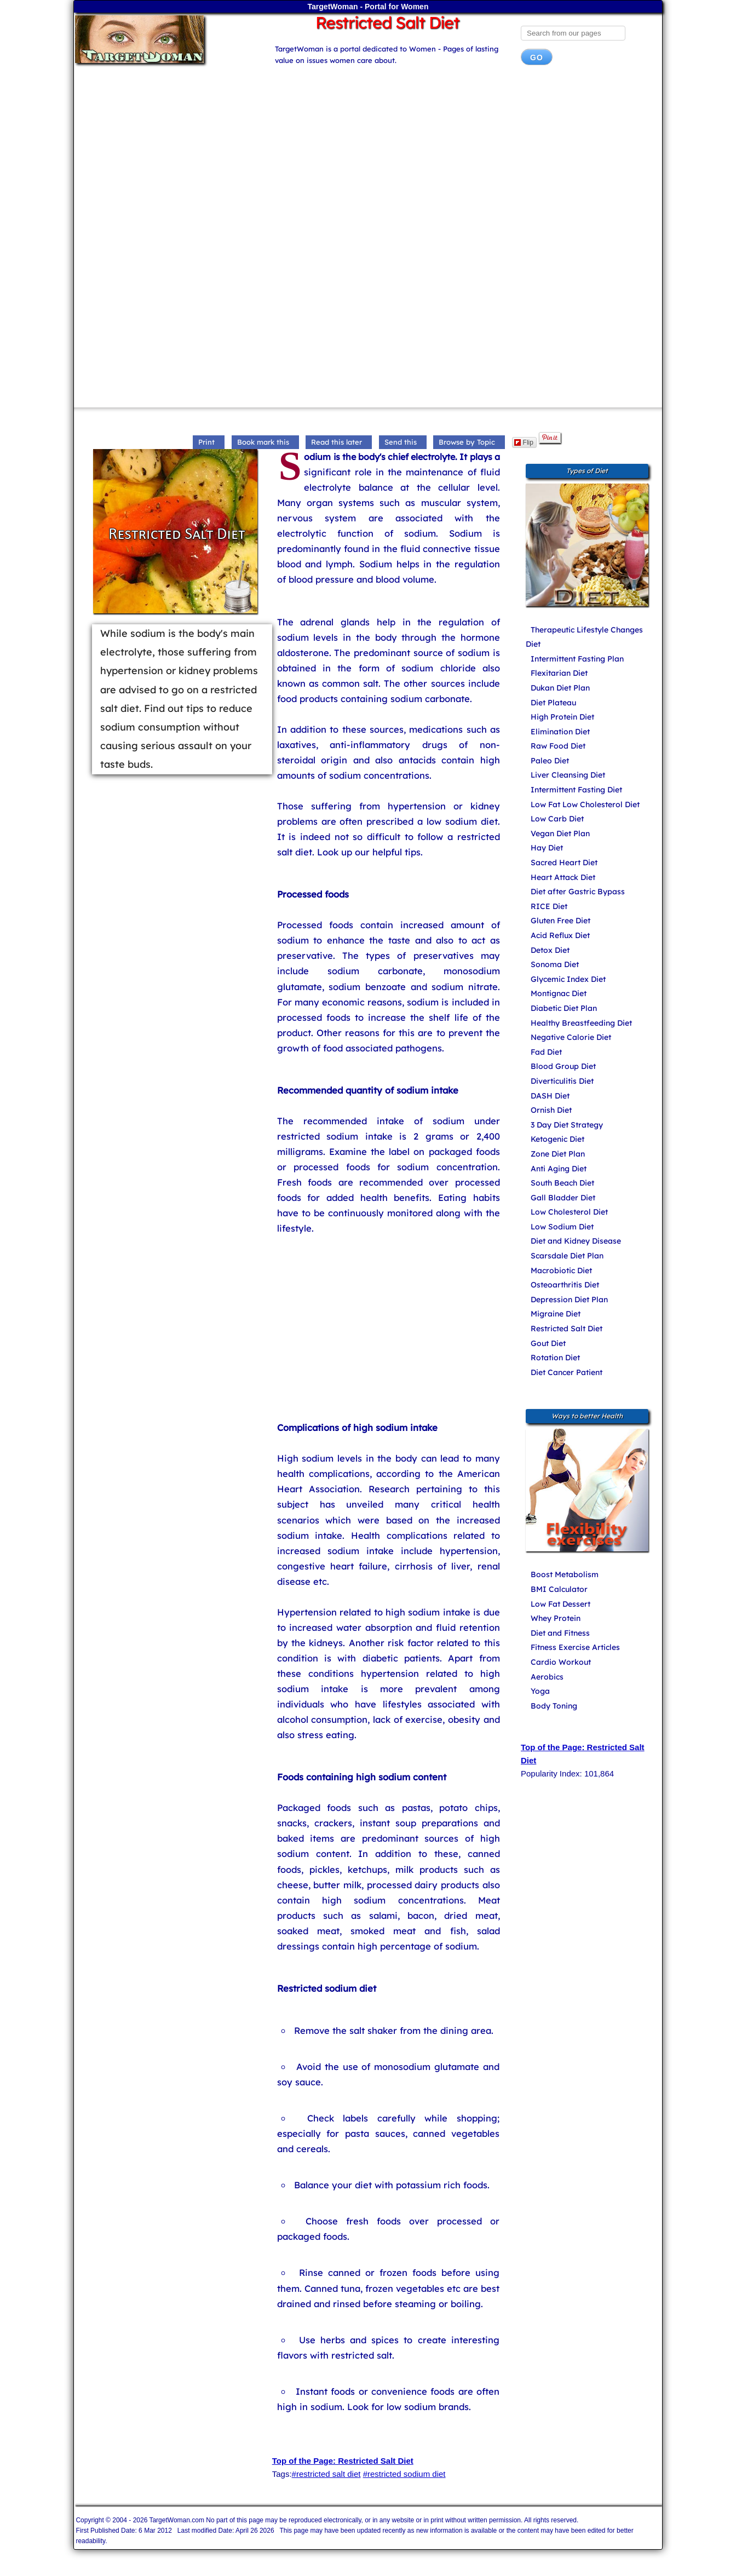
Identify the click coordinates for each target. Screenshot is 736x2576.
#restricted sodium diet (404, 2474)
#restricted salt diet (326, 2474)
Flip (523, 442)
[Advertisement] (368, 161)
